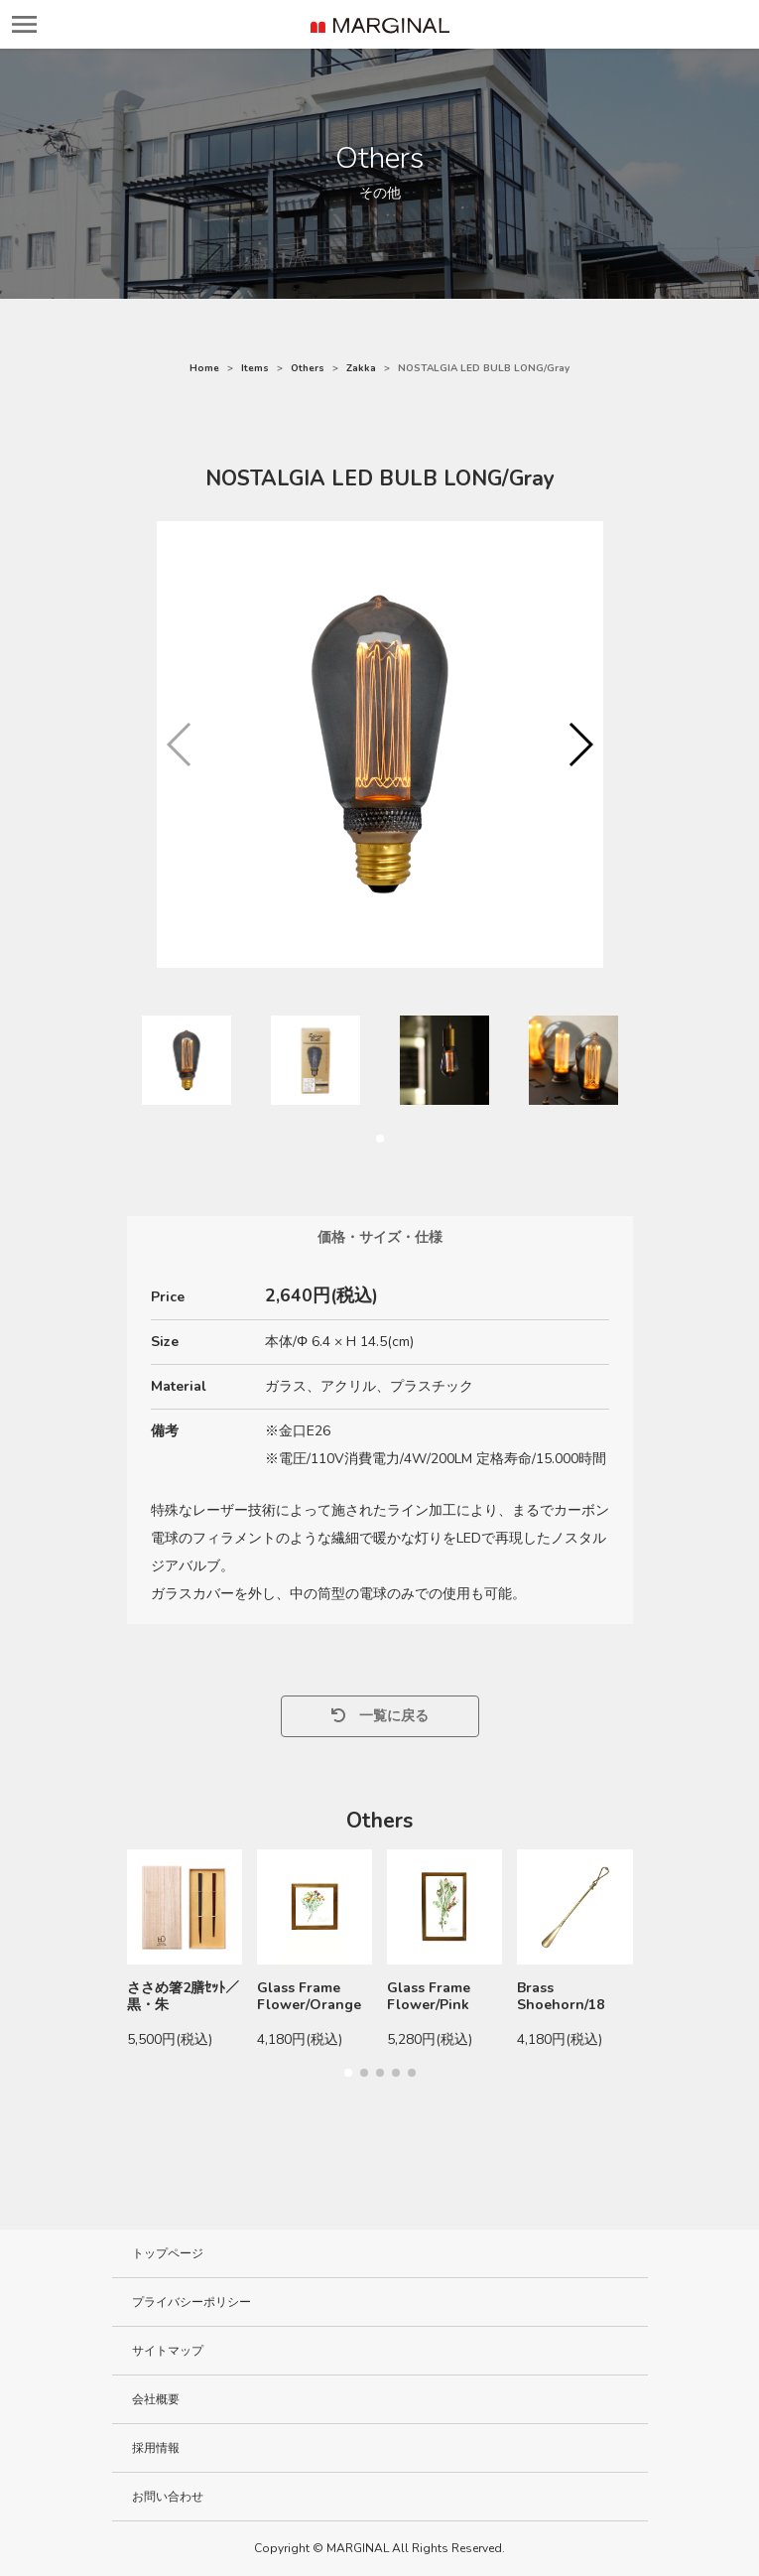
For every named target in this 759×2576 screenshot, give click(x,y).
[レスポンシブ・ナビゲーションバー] (24, 24)
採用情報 (156, 2448)
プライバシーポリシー (191, 2302)
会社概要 (156, 2399)
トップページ (167, 2253)
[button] (580, 744)
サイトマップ (167, 2351)
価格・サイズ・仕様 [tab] (380, 1237)
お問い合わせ (167, 2497)
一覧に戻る (380, 1715)
